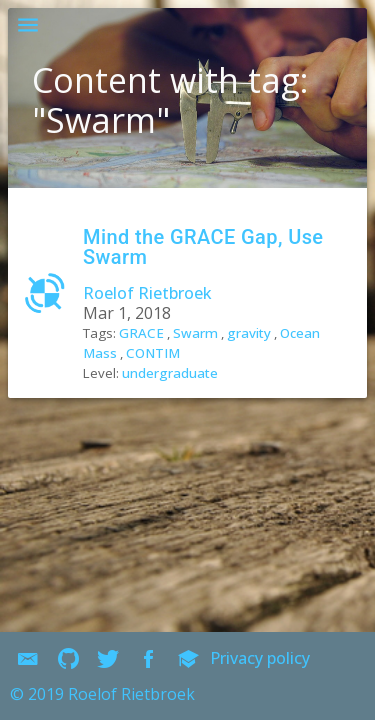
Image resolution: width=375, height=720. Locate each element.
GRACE (141, 383)
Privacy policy (288, 658)
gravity (249, 383)
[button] (28, 28)
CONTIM (153, 403)
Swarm (195, 383)
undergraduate (170, 423)
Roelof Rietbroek (147, 343)
